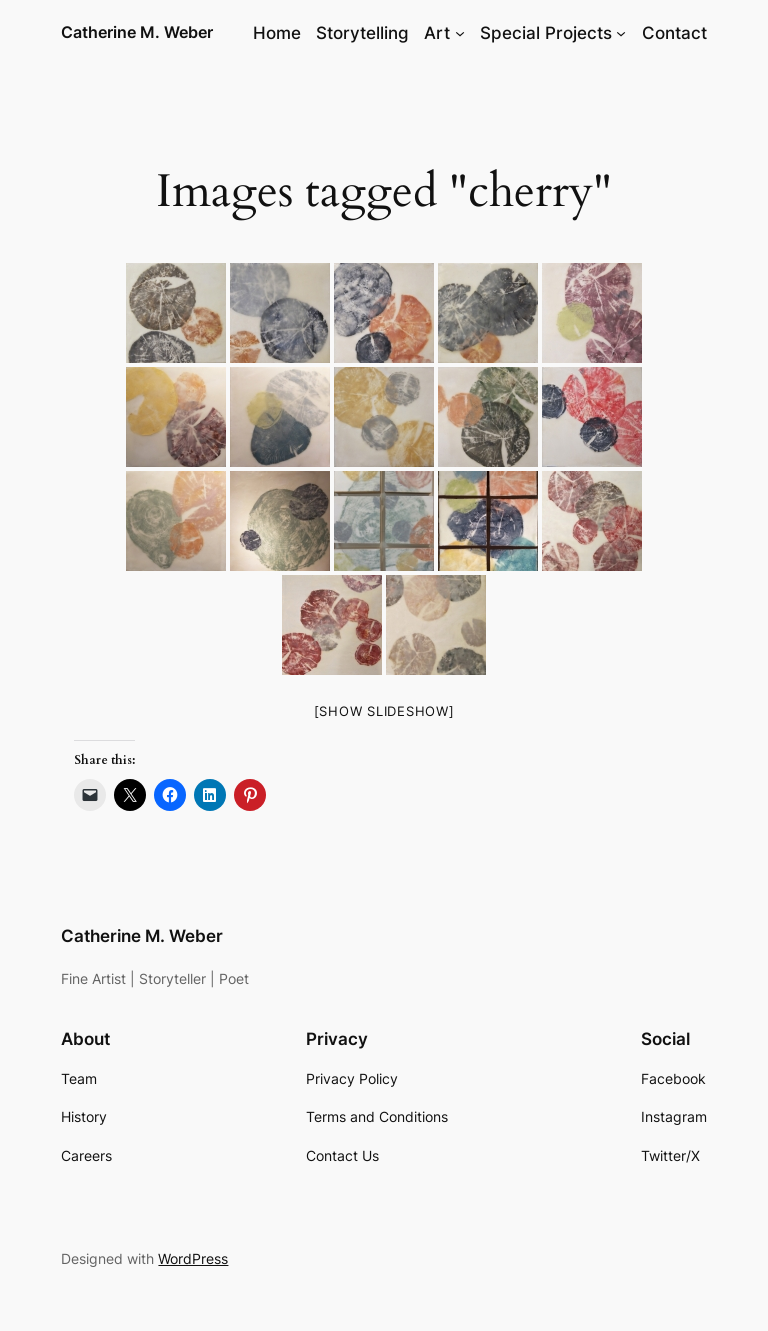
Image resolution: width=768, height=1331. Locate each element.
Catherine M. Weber (137, 32)
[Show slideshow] (384, 711)
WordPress (193, 1258)
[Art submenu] (460, 33)
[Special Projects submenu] (621, 33)
